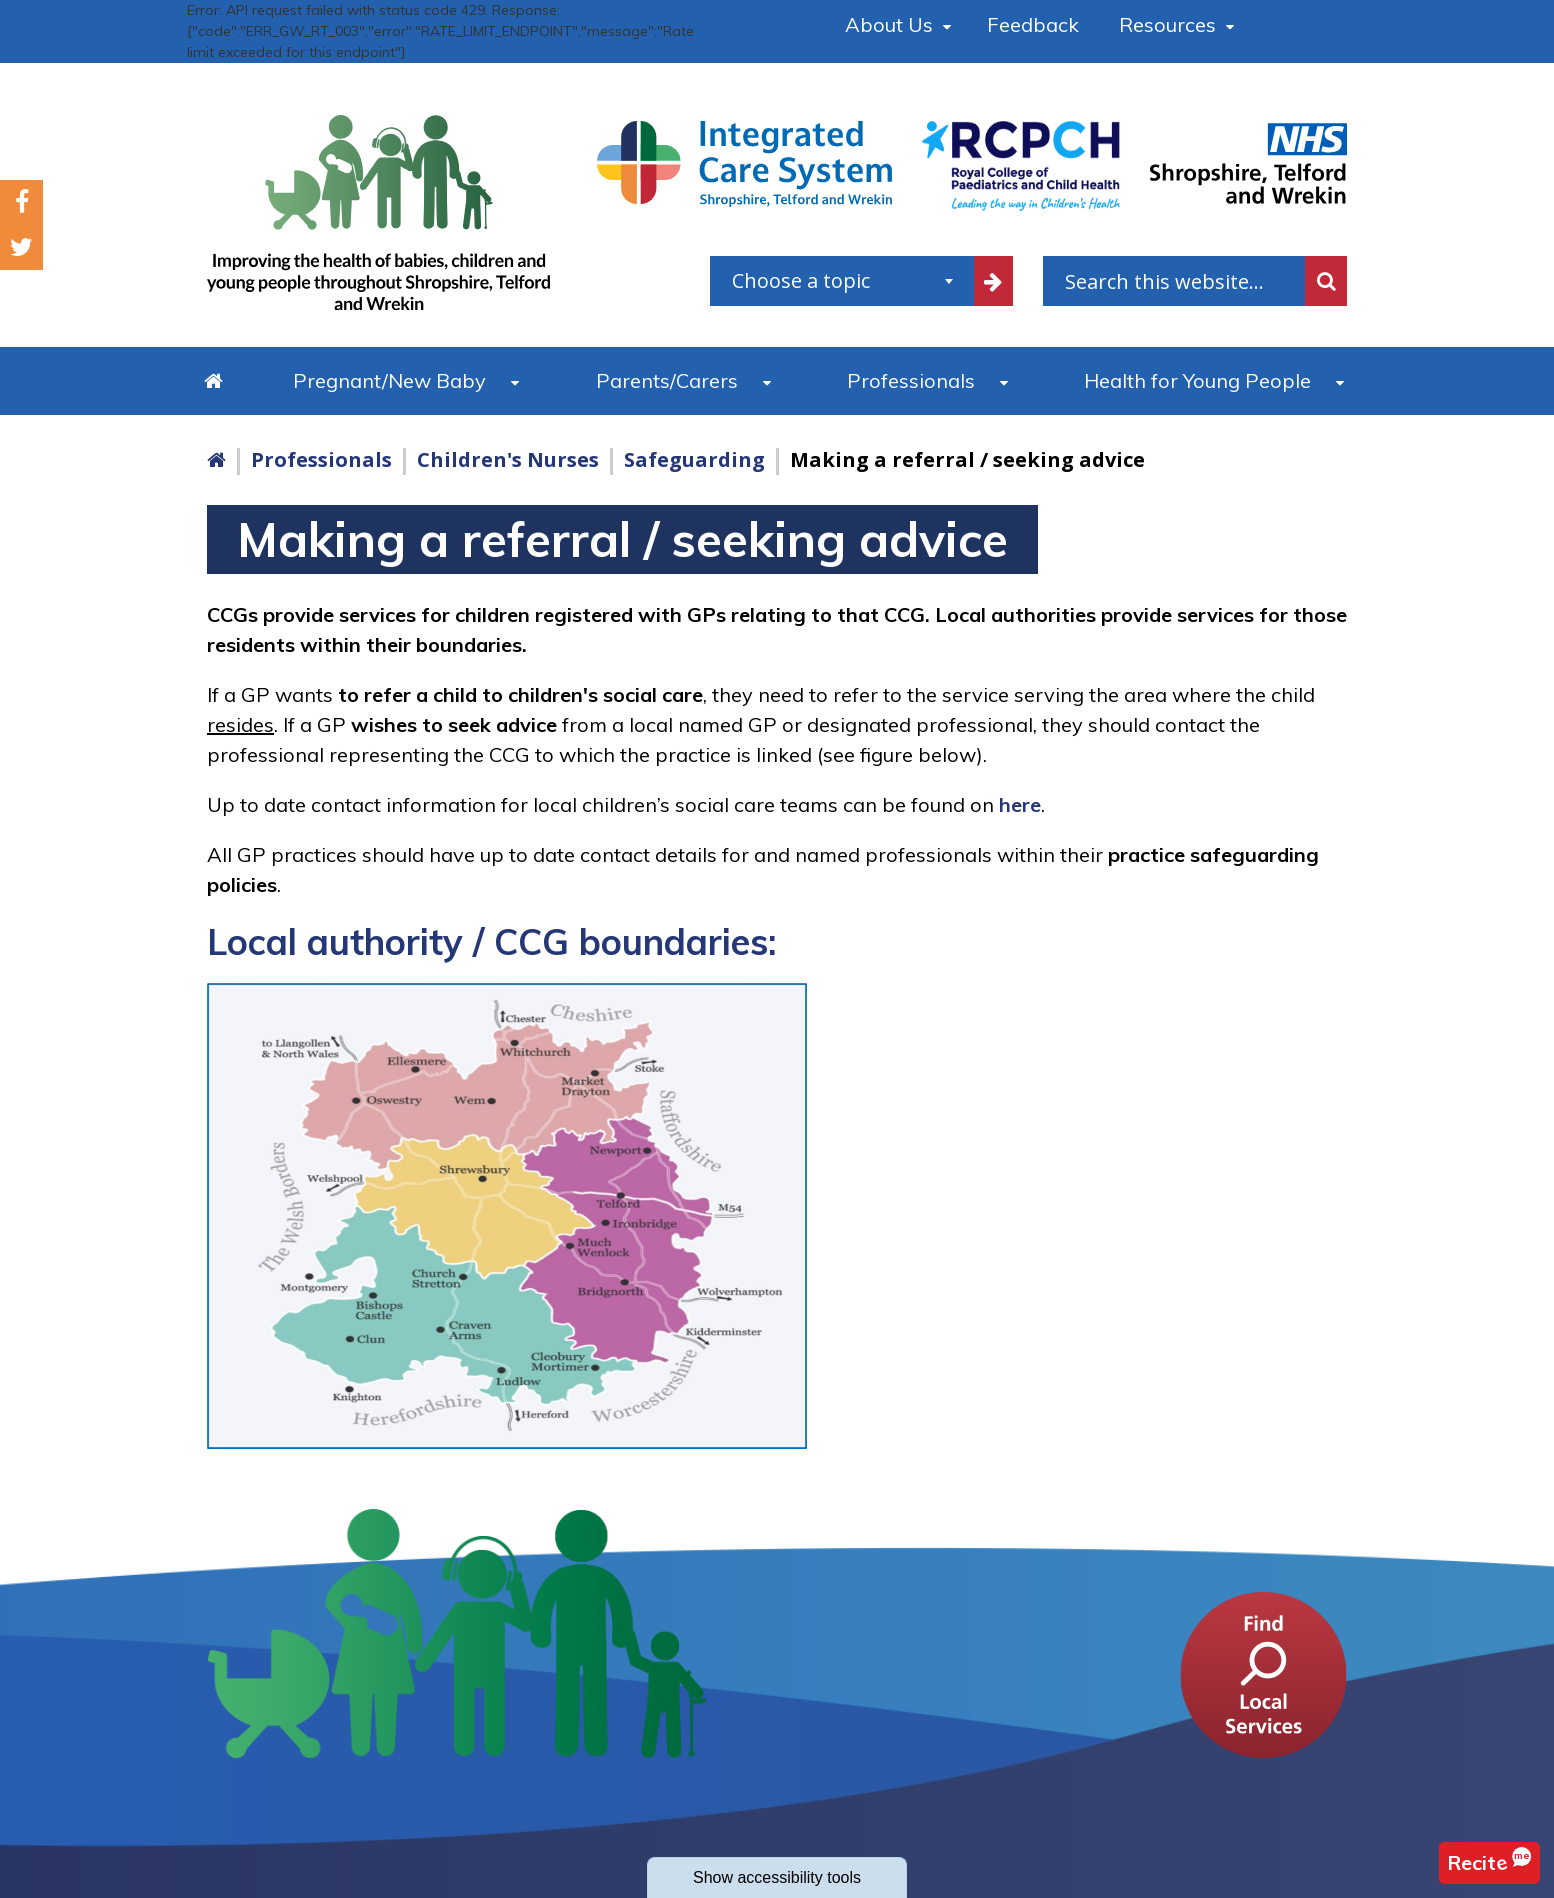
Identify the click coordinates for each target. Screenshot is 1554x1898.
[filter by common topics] (994, 281)
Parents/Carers (667, 380)
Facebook (22, 202)
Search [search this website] (1326, 281)
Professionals (911, 380)
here (1020, 804)
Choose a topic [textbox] (801, 280)
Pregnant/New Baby (389, 380)
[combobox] (842, 281)
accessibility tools (777, 1877)
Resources (1167, 24)
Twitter (21, 247)
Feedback (1033, 24)
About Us (889, 24)
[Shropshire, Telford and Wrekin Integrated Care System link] (744, 163)
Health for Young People (1197, 380)
